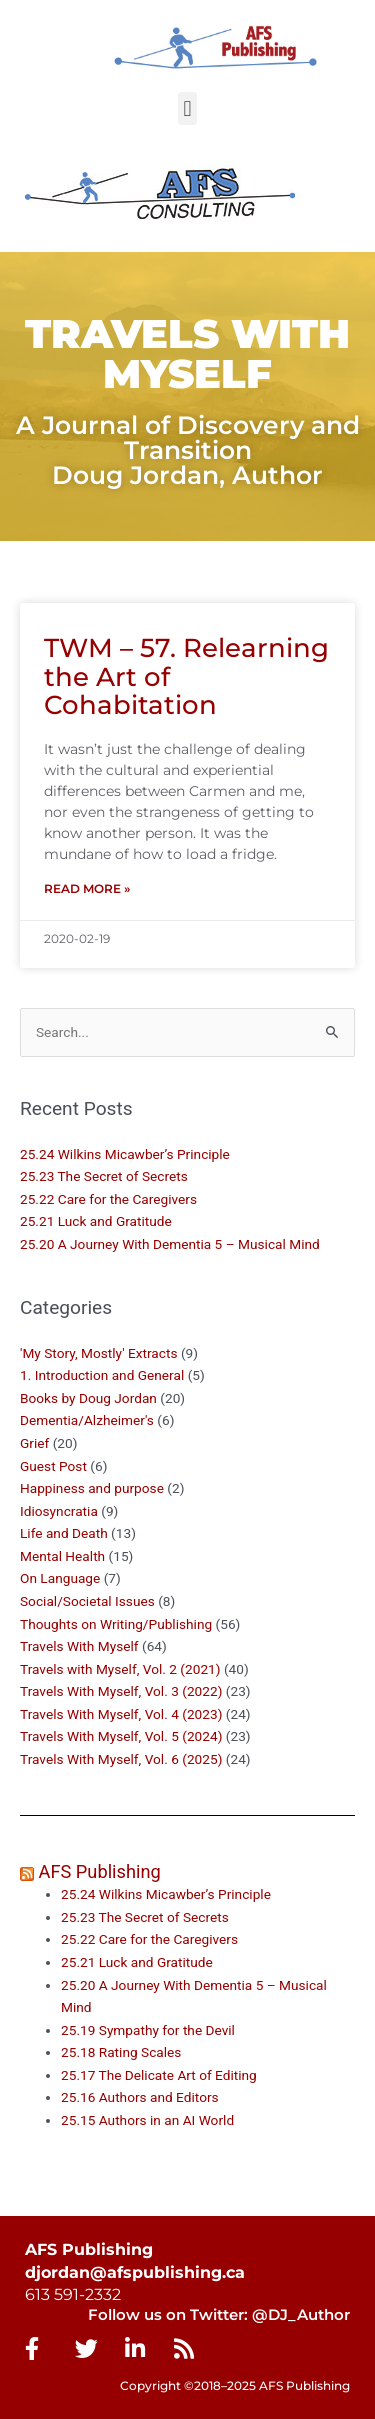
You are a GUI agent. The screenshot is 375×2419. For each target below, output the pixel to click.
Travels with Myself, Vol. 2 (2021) (120, 1669)
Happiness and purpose (92, 1488)
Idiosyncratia (59, 1511)
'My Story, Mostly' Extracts (98, 1353)
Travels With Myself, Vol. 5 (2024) (121, 1736)
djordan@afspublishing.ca (135, 2272)
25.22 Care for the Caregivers (110, 1199)
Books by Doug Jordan (88, 1398)
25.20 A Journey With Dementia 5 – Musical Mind (170, 1244)
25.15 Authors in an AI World (147, 2120)
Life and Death (64, 1533)
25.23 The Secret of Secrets (104, 1176)
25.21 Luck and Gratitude (96, 1221)
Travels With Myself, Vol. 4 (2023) (121, 1714)
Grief (34, 1443)
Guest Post (53, 1466)
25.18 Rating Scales (121, 2052)
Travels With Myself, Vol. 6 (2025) (121, 1759)
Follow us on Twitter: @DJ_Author (219, 2315)
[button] (187, 108)
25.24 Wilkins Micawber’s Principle (125, 1154)
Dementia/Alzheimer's (87, 1420)
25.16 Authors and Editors (140, 2097)
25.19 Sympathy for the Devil (148, 2030)
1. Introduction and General (102, 1375)
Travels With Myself (79, 1646)
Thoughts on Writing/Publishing (116, 1624)
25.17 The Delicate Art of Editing (159, 2075)
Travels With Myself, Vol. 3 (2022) (121, 1691)
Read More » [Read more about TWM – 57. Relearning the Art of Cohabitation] (87, 888)
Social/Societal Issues (87, 1601)
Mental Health (62, 1556)
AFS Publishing (100, 1871)
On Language (60, 1578)
